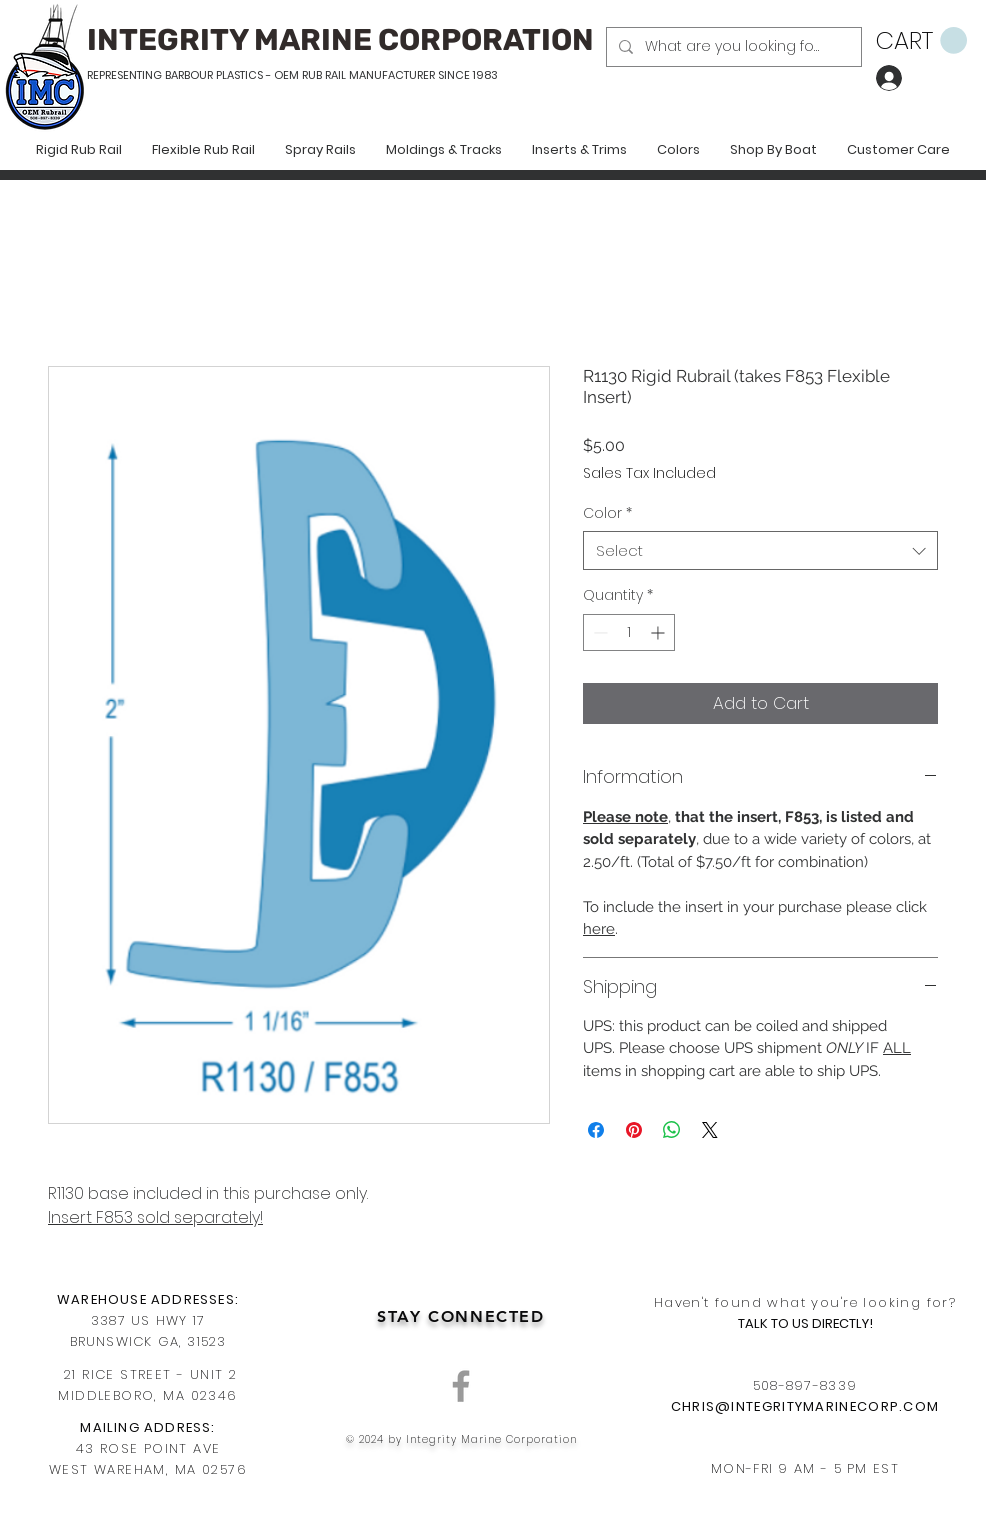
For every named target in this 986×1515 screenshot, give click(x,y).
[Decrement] (598, 632)
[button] (921, 41)
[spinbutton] (629, 632)
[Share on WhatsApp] (672, 1130)
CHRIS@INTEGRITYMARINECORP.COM (805, 1406)
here (599, 929)
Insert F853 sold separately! (155, 1217)
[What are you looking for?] (732, 47)
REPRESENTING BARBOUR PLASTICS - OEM (193, 75)
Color (607, 513)
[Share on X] (710, 1130)
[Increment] (659, 632)
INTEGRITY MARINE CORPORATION (340, 40)
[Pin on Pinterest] (634, 1130)
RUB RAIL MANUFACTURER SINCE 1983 (398, 75)
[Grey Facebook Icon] (461, 1386)
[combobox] (760, 550)
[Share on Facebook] (596, 1130)
